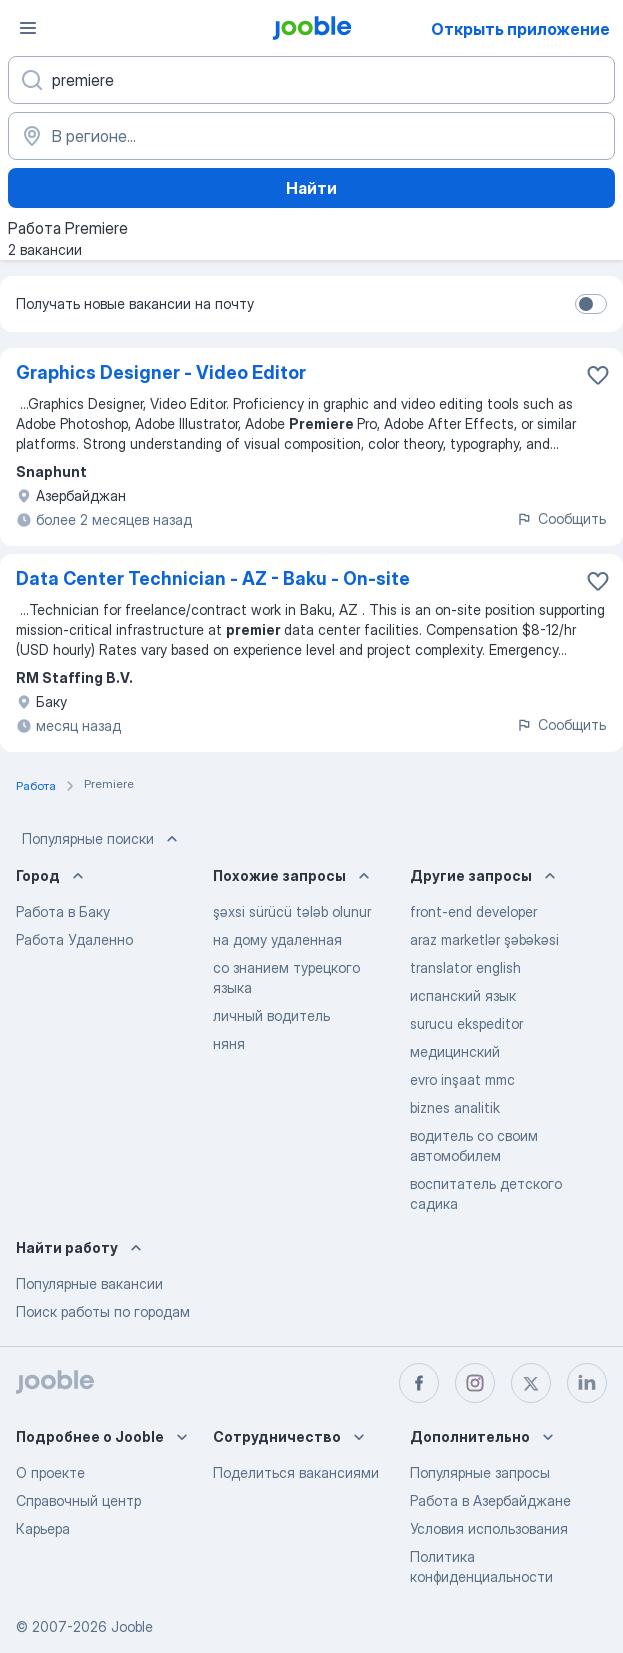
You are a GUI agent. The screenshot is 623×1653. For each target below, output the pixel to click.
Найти (311, 188)
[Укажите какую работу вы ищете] (311, 80)
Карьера (43, 1528)
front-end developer (473, 911)
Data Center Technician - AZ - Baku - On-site (213, 578)
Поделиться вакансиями (296, 1472)
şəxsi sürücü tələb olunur (292, 911)
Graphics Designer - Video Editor (161, 372)
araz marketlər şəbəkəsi (484, 939)
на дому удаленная (277, 939)
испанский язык (463, 995)
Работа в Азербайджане (490, 1500)
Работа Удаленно (74, 939)
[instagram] (475, 1383)
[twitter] (531, 1383)
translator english (465, 967)
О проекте (50, 1472)
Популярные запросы (480, 1472)
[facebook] (419, 1383)
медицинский (455, 1051)
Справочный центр (78, 1500)
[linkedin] (587, 1383)
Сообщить (561, 518)
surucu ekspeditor (466, 1023)
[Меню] (28, 28)
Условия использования (489, 1528)
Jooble (132, 1626)
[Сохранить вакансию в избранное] (598, 375)
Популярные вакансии (89, 1283)
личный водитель (271, 1015)
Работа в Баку (63, 911)
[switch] (591, 304)
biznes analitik (455, 1107)
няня (229, 1043)
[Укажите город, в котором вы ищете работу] (311, 136)
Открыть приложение (520, 29)
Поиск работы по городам (103, 1311)
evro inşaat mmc (462, 1079)
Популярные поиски (102, 839)
